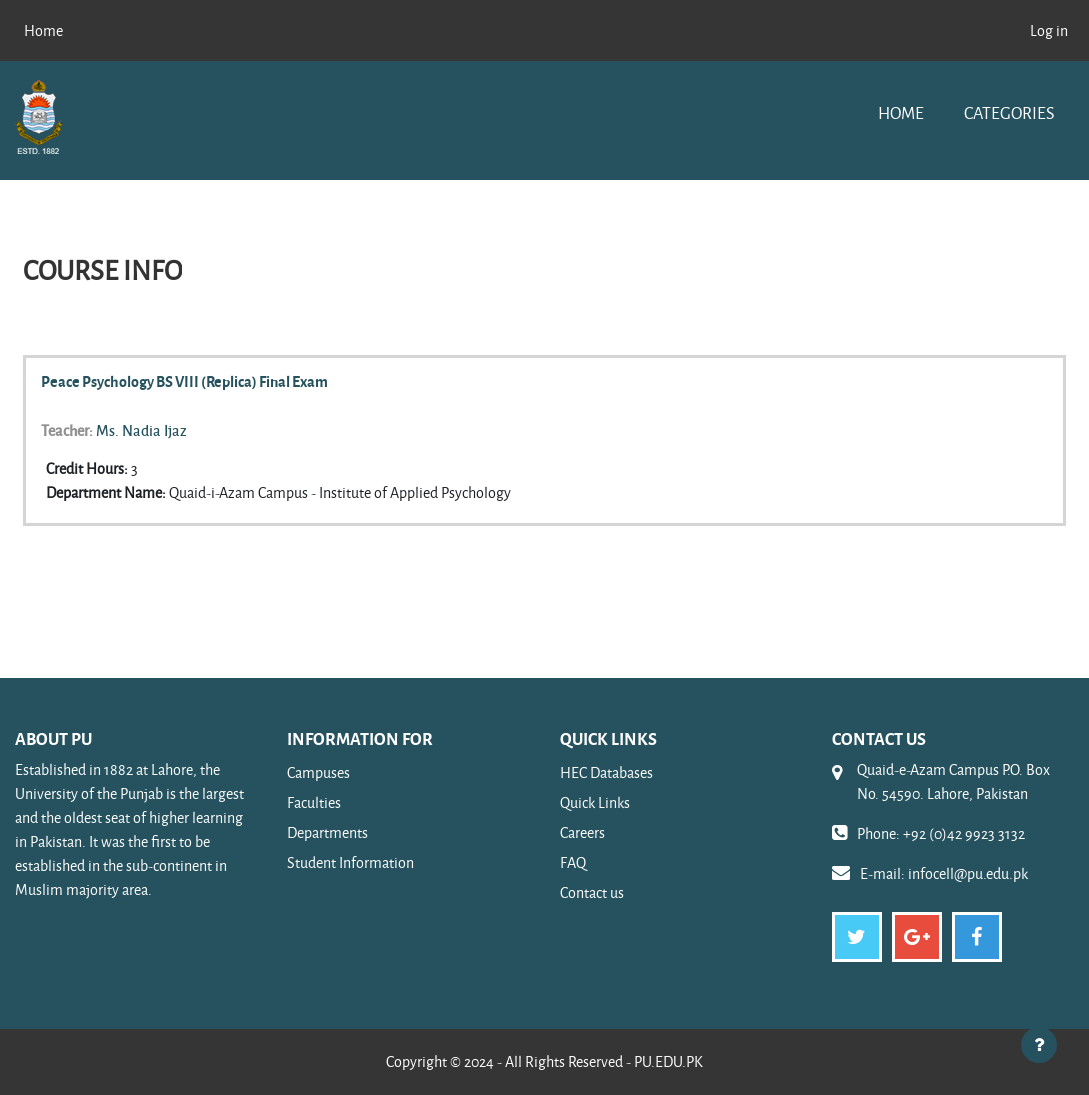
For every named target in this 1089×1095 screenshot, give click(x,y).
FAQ (573, 862)
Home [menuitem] (43, 30)
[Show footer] (1039, 1045)
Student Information (350, 862)
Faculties (314, 802)
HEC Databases (606, 772)
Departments (327, 832)
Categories (1009, 112)
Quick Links (595, 802)
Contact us (592, 892)
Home (901, 112)
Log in (1049, 30)
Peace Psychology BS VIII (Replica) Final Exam (184, 381)
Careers (582, 832)
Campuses (318, 772)
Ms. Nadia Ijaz (141, 430)
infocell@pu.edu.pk (968, 873)
